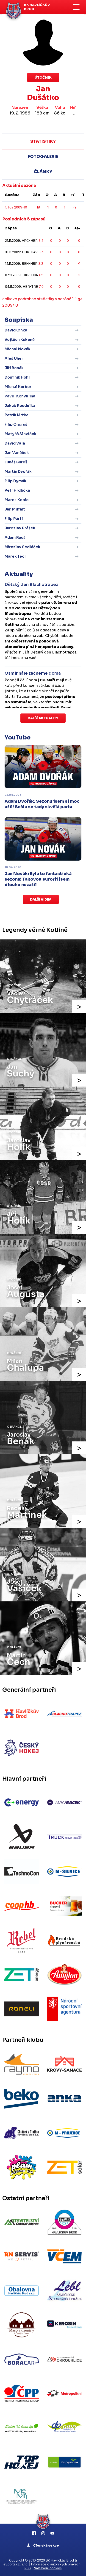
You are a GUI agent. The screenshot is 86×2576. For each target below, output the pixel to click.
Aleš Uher (14, 358)
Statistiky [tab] (43, 141)
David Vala (15, 443)
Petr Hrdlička (17, 490)
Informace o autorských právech (55, 2564)
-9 (75, 207)
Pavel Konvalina (20, 396)
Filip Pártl (14, 518)
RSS (28, 2568)
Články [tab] (43, 171)
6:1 (41, 275)
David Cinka (16, 330)
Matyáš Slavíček (20, 433)
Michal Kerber (18, 386)
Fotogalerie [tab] (43, 156)
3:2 (41, 240)
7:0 (41, 286)
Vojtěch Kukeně (20, 339)
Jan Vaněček (17, 452)
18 (38, 207)
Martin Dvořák (18, 471)
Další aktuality (43, 718)
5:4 (41, 252)
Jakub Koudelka (20, 405)
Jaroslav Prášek (20, 528)
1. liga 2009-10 (16, 207)
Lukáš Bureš (16, 462)
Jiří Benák (14, 367)
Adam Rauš (15, 537)
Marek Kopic (16, 499)
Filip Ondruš (16, 424)
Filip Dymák (15, 481)
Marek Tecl (15, 556)
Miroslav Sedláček (22, 547)
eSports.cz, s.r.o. (15, 2564)
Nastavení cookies (48, 2568)
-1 (79, 263)
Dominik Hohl (17, 377)
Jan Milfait (15, 509)
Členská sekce (43, 2545)
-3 (78, 275)
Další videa (40, 899)
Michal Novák (18, 349)
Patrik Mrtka (16, 415)
